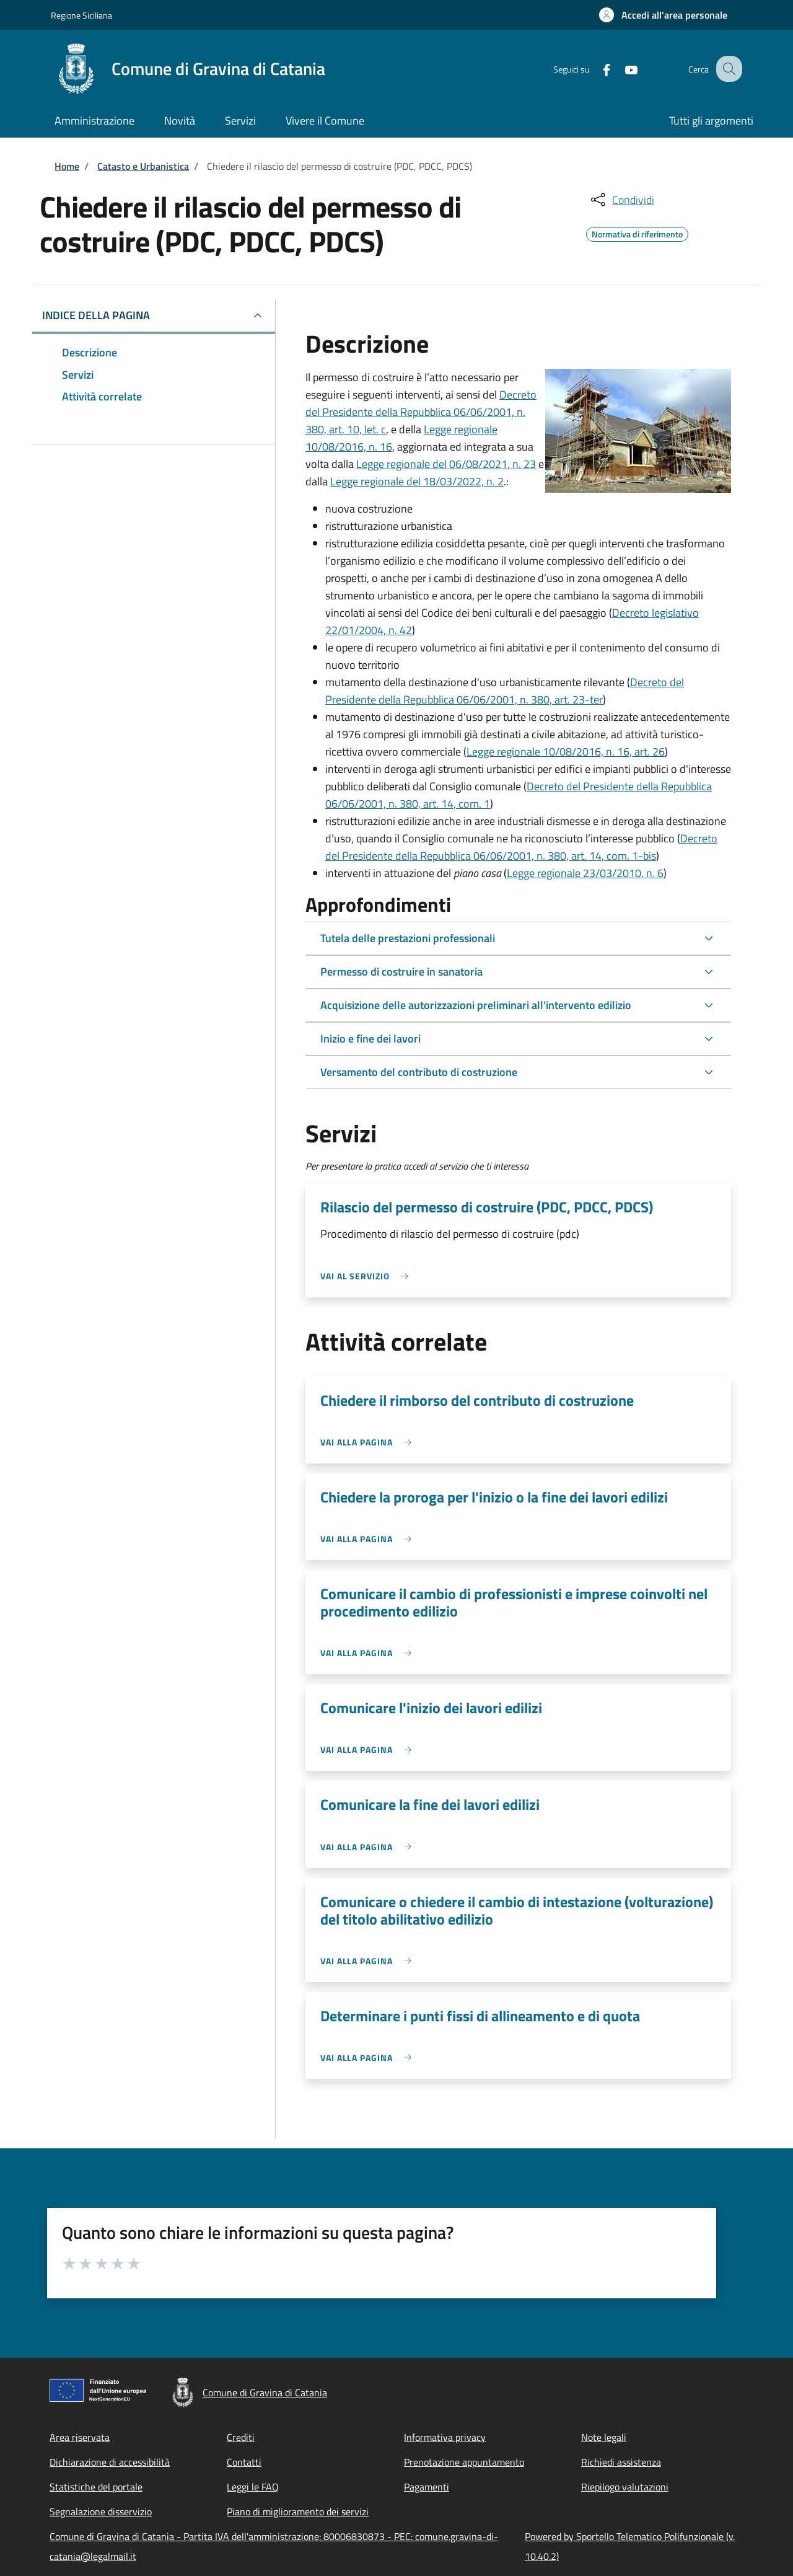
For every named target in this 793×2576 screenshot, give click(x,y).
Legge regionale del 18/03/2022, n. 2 (417, 481)
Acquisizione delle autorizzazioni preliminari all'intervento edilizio (475, 1005)
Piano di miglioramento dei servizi (298, 2511)
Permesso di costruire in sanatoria (401, 971)
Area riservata (80, 2437)
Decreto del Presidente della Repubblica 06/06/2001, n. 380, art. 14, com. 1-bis (521, 847)
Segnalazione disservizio (101, 2511)
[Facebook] (595, 68)
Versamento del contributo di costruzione (418, 1072)
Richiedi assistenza (621, 2462)
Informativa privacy (445, 2437)
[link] (367, 1275)
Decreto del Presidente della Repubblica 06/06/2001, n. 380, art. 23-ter (504, 691)
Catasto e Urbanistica (143, 166)
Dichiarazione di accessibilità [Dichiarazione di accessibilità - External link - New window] (110, 2462)
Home (67, 166)
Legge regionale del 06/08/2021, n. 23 (446, 464)
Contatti (244, 2462)
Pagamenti (426, 2486)
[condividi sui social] (621, 200)
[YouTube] (620, 68)
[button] (663, 15)
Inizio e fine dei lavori (370, 1038)
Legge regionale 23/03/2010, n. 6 (585, 873)
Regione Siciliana (81, 15)
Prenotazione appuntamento (464, 2462)
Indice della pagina (96, 315)
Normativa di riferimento (637, 232)
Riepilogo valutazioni (624, 2486)
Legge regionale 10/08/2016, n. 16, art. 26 (566, 751)
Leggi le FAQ (253, 2486)
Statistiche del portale (96, 2486)
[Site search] (727, 69)
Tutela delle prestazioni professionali (407, 938)
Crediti (241, 2437)
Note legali (603, 2437)
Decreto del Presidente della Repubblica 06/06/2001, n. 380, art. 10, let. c (421, 412)
